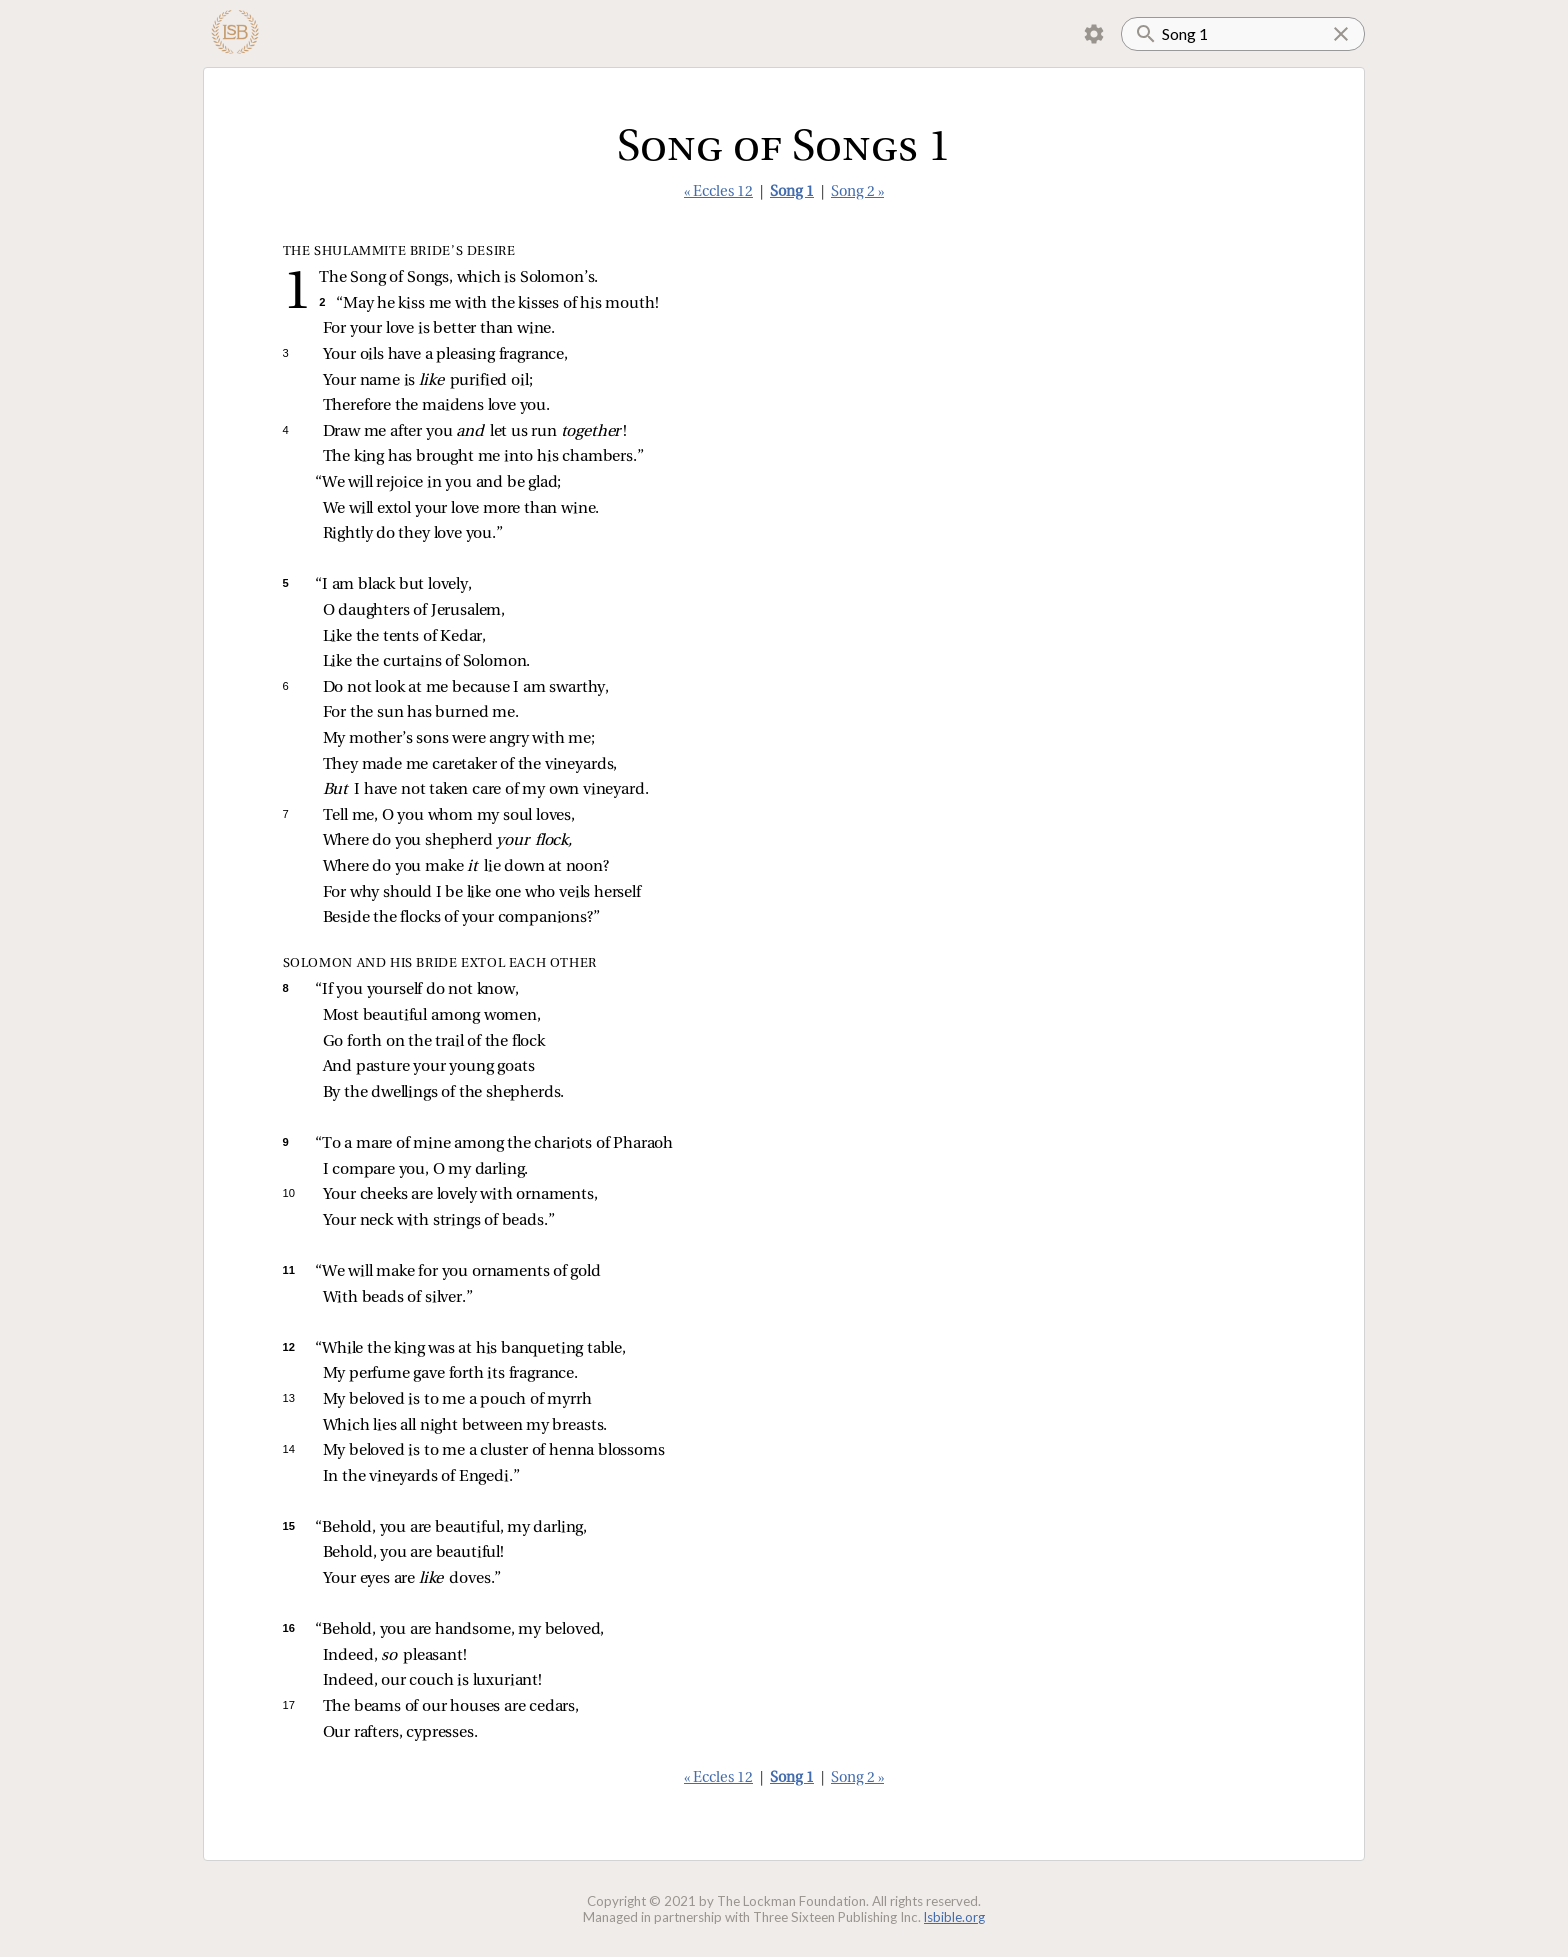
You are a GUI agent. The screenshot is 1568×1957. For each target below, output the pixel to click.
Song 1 (792, 192)
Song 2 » (857, 192)
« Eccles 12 (718, 192)
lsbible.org (954, 1917)
